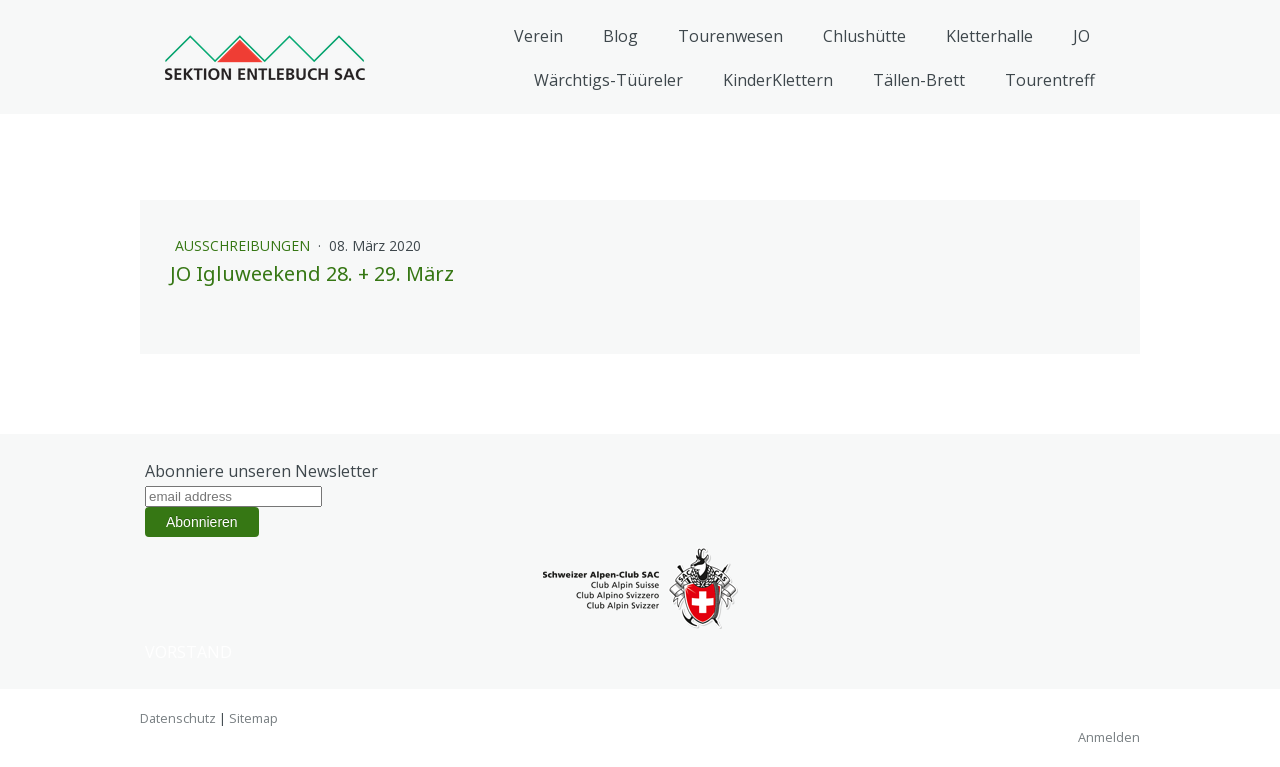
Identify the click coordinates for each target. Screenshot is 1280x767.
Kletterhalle (989, 36)
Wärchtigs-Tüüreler (608, 80)
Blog (620, 36)
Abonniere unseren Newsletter (261, 471)
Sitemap (253, 718)
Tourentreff (1050, 80)
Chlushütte (864, 36)
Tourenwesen (730, 36)
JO (1081, 36)
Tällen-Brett (919, 80)
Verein (538, 36)
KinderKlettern (778, 80)
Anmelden (1109, 737)
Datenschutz (178, 718)
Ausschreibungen (244, 245)
